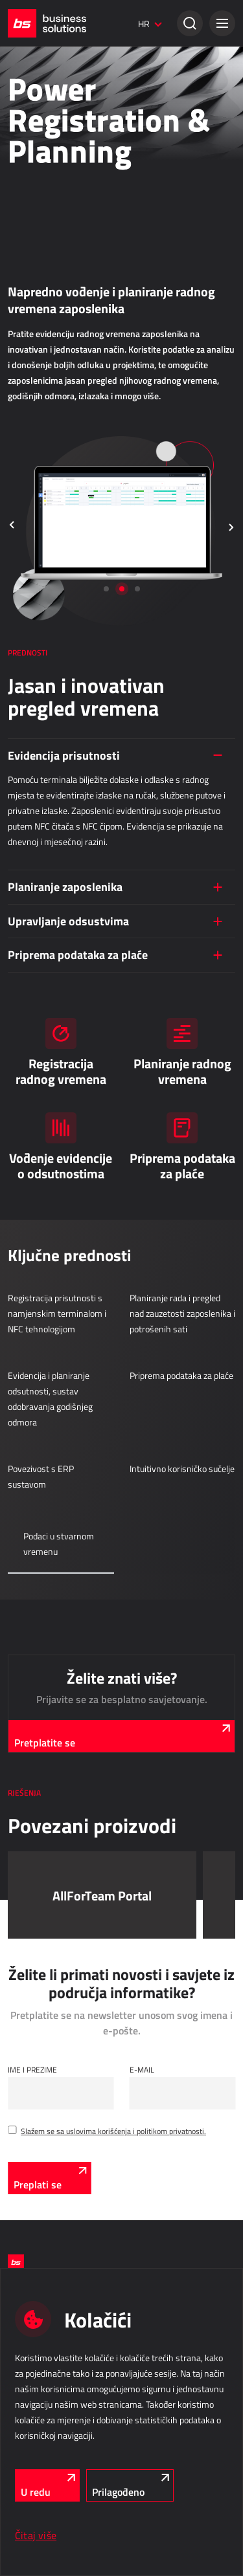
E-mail (142, 2069)
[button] (222, 23)
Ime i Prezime (32, 2069)
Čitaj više (35, 2535)
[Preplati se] (49, 2178)
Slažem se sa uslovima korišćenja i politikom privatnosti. (113, 2131)
